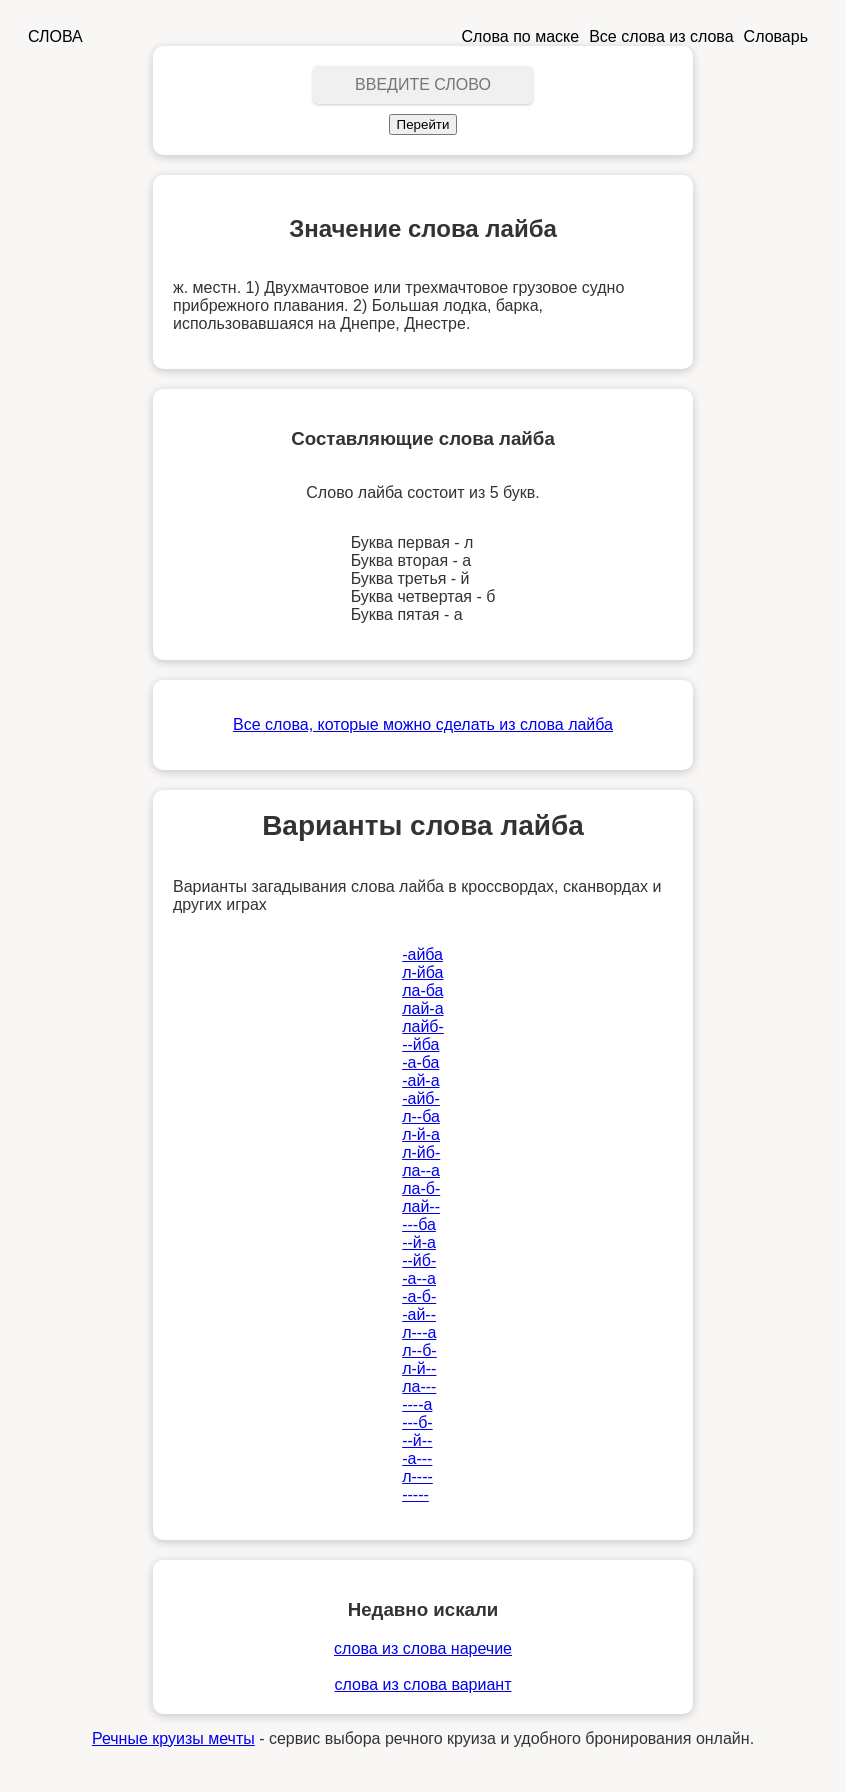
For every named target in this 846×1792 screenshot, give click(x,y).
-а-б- (419, 1296)
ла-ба (422, 990)
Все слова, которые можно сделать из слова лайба (423, 724)
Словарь (776, 36)
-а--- (417, 1458)
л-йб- (421, 1152)
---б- (417, 1422)
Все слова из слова (661, 36)
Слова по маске (521, 36)
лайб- (423, 1026)
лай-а (422, 1008)
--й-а (419, 1242)
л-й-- (419, 1368)
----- (415, 1494)
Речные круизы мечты (173, 1738)
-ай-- (419, 1314)
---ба (419, 1224)
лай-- (421, 1206)
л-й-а (421, 1134)
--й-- (417, 1440)
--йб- (419, 1260)
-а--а (419, 1278)
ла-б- (421, 1188)
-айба (422, 954)
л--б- (419, 1350)
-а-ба (420, 1062)
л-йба (422, 972)
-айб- (421, 1098)
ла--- (419, 1386)
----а (417, 1404)
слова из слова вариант (423, 1684)
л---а (419, 1332)
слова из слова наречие (423, 1648)
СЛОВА (55, 36)
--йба (420, 1044)
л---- (417, 1476)
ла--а (421, 1170)
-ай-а (420, 1080)
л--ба (421, 1116)
